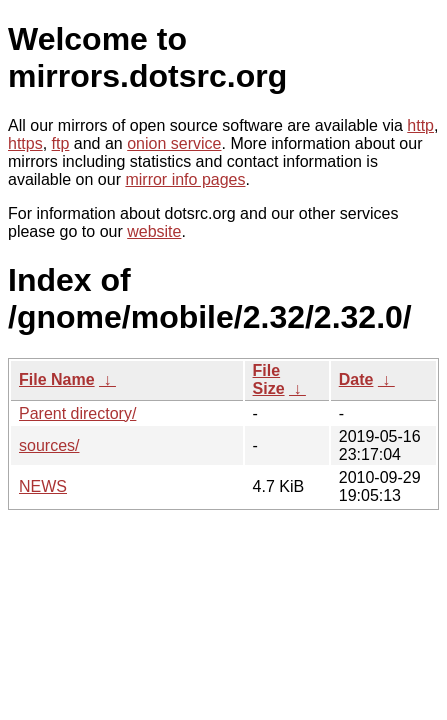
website (154, 231)
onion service (174, 143)
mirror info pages (185, 179)
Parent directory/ (77, 413)
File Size (269, 379)
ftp (61, 143)
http (420, 125)
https (25, 143)
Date (356, 379)
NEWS (43, 486)
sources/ (49, 445)
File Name (57, 379)
